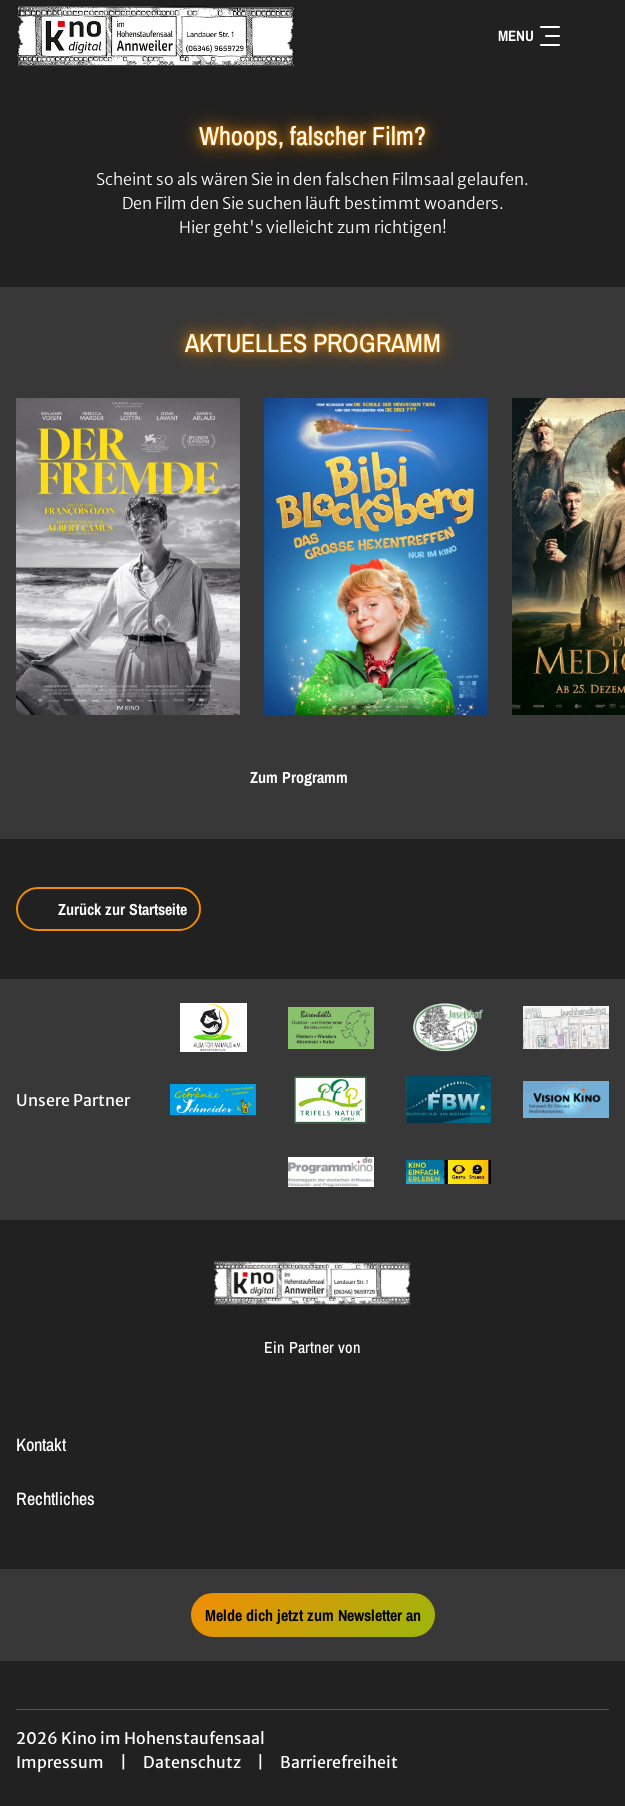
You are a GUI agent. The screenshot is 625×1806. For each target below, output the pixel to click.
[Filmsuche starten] (589, 36)
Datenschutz (192, 1762)
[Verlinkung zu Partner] (213, 1027)
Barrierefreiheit (339, 1762)
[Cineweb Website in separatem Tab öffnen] (312, 1368)
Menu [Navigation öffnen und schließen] (529, 35)
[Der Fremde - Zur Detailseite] (128, 556)
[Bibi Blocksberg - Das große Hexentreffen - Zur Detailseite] (376, 556)
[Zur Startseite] (156, 36)
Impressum (60, 1762)
